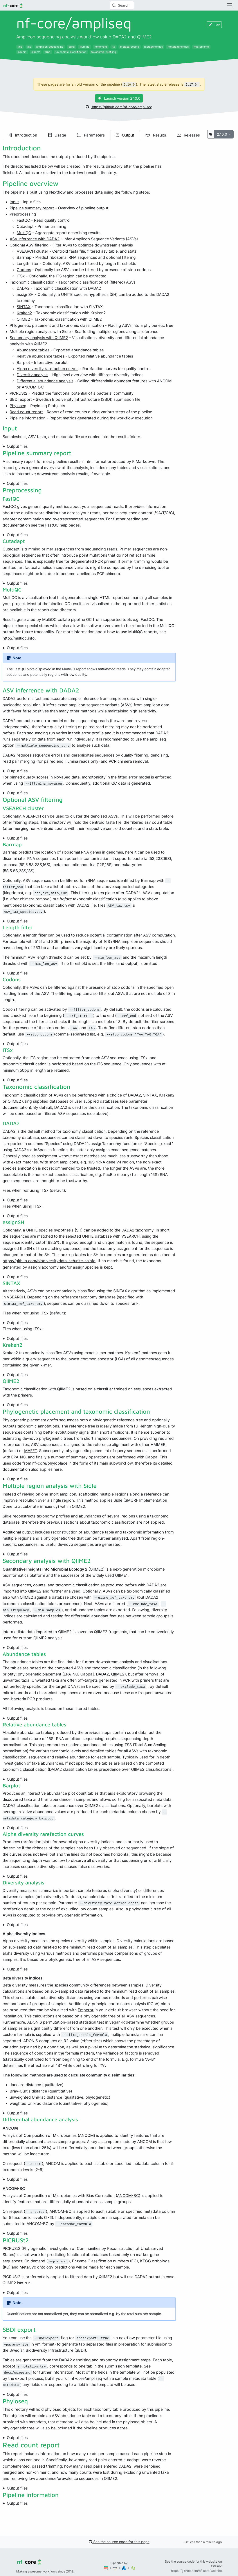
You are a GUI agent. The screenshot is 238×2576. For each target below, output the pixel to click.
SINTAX (24, 306)
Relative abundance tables (40, 356)
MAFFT (30, 1450)
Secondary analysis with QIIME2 (39, 337)
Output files (17, 446)
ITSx (21, 276)
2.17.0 (191, 85)
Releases (188, 135)
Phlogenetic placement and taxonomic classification (57, 325)
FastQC (23, 220)
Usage (57, 135)
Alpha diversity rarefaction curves (47, 368)
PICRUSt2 (18, 393)
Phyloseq (18, 405)
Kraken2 (24, 313)
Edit (214, 25)
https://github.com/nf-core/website (196, 2570)
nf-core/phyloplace (49, 1463)
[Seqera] (106, 2567)
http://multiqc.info (19, 638)
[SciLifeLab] (133, 2567)
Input (14, 202)
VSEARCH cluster (32, 251)
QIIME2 (23, 319)
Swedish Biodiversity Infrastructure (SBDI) (47, 2350)
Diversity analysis (32, 374)
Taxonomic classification (32, 282)
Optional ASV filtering (29, 245)
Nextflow (57, 192)
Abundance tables (33, 350)
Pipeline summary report (32, 208)
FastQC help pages (62, 525)
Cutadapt (25, 226)
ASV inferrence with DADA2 (35, 239)
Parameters (91, 135)
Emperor (86, 2010)
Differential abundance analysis (45, 381)
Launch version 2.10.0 (119, 98)
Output (125, 135)
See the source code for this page (119, 2542)
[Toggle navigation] (229, 5)
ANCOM (86, 2135)
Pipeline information (27, 418)
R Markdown (143, 461)
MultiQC (24, 232)
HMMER (158, 1444)
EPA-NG (18, 1457)
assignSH (25, 294)
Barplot (23, 362)
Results (155, 135)
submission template (123, 2366)
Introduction (22, 135)
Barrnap (24, 257)
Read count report (26, 412)
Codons (24, 269)
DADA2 (23, 288)
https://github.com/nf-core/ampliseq (119, 107)
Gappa (151, 1457)
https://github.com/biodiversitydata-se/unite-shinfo (49, 1260)
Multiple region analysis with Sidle (40, 331)
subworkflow (121, 1463)
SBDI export (21, 399)
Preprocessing (23, 214)
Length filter (28, 263)
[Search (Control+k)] (122, 5)
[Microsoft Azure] (124, 2567)
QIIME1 (121, 1575)
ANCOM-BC (128, 2195)
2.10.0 (222, 134)
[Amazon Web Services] (115, 2567)
